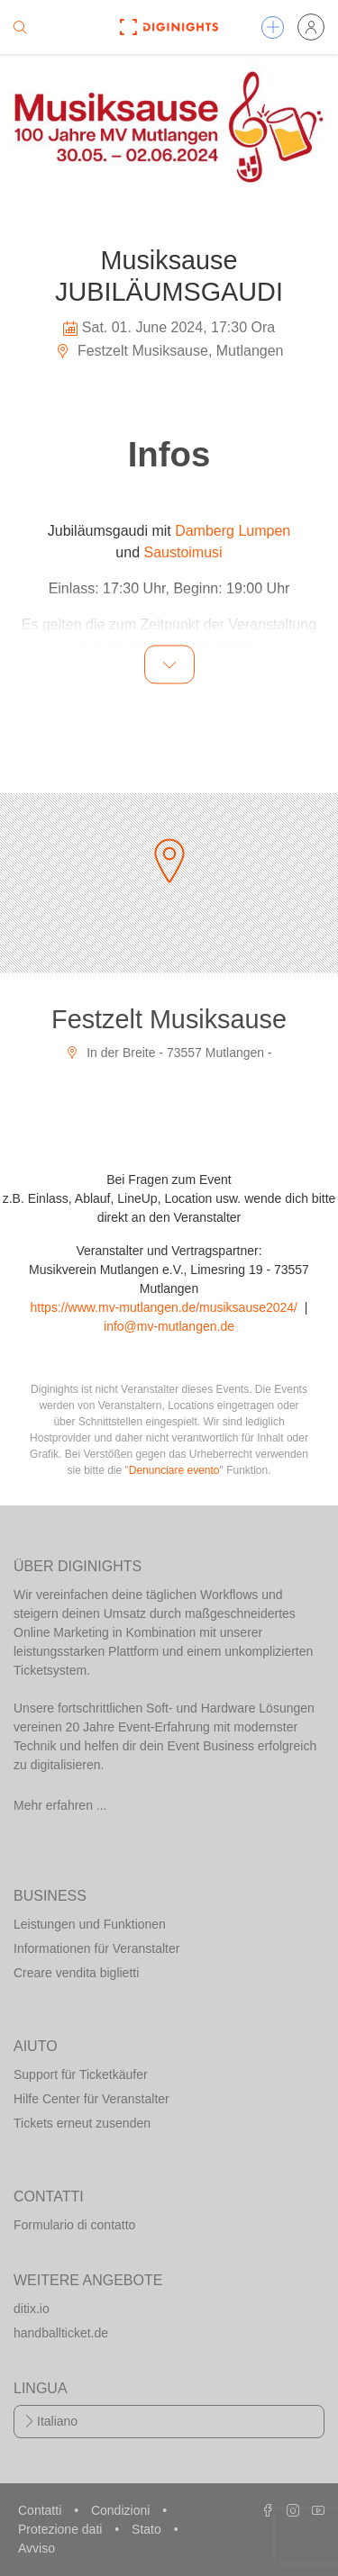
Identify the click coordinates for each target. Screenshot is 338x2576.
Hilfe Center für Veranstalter (91, 2099)
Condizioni (122, 2510)
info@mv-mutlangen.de (169, 1326)
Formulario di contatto (74, 2225)
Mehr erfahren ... (60, 1805)
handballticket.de (61, 2333)
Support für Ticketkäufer (81, 2074)
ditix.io (32, 2308)
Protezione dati (61, 2529)
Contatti (41, 2510)
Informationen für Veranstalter (96, 1948)
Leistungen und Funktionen (90, 1924)
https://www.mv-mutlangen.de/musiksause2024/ (164, 1307)
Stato (148, 2529)
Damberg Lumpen (232, 530)
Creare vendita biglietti (76, 1973)
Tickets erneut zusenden (82, 2123)
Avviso (36, 2548)
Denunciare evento (174, 1470)
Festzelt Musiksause (169, 1019)
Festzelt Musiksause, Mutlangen (169, 350)
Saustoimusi (182, 552)
